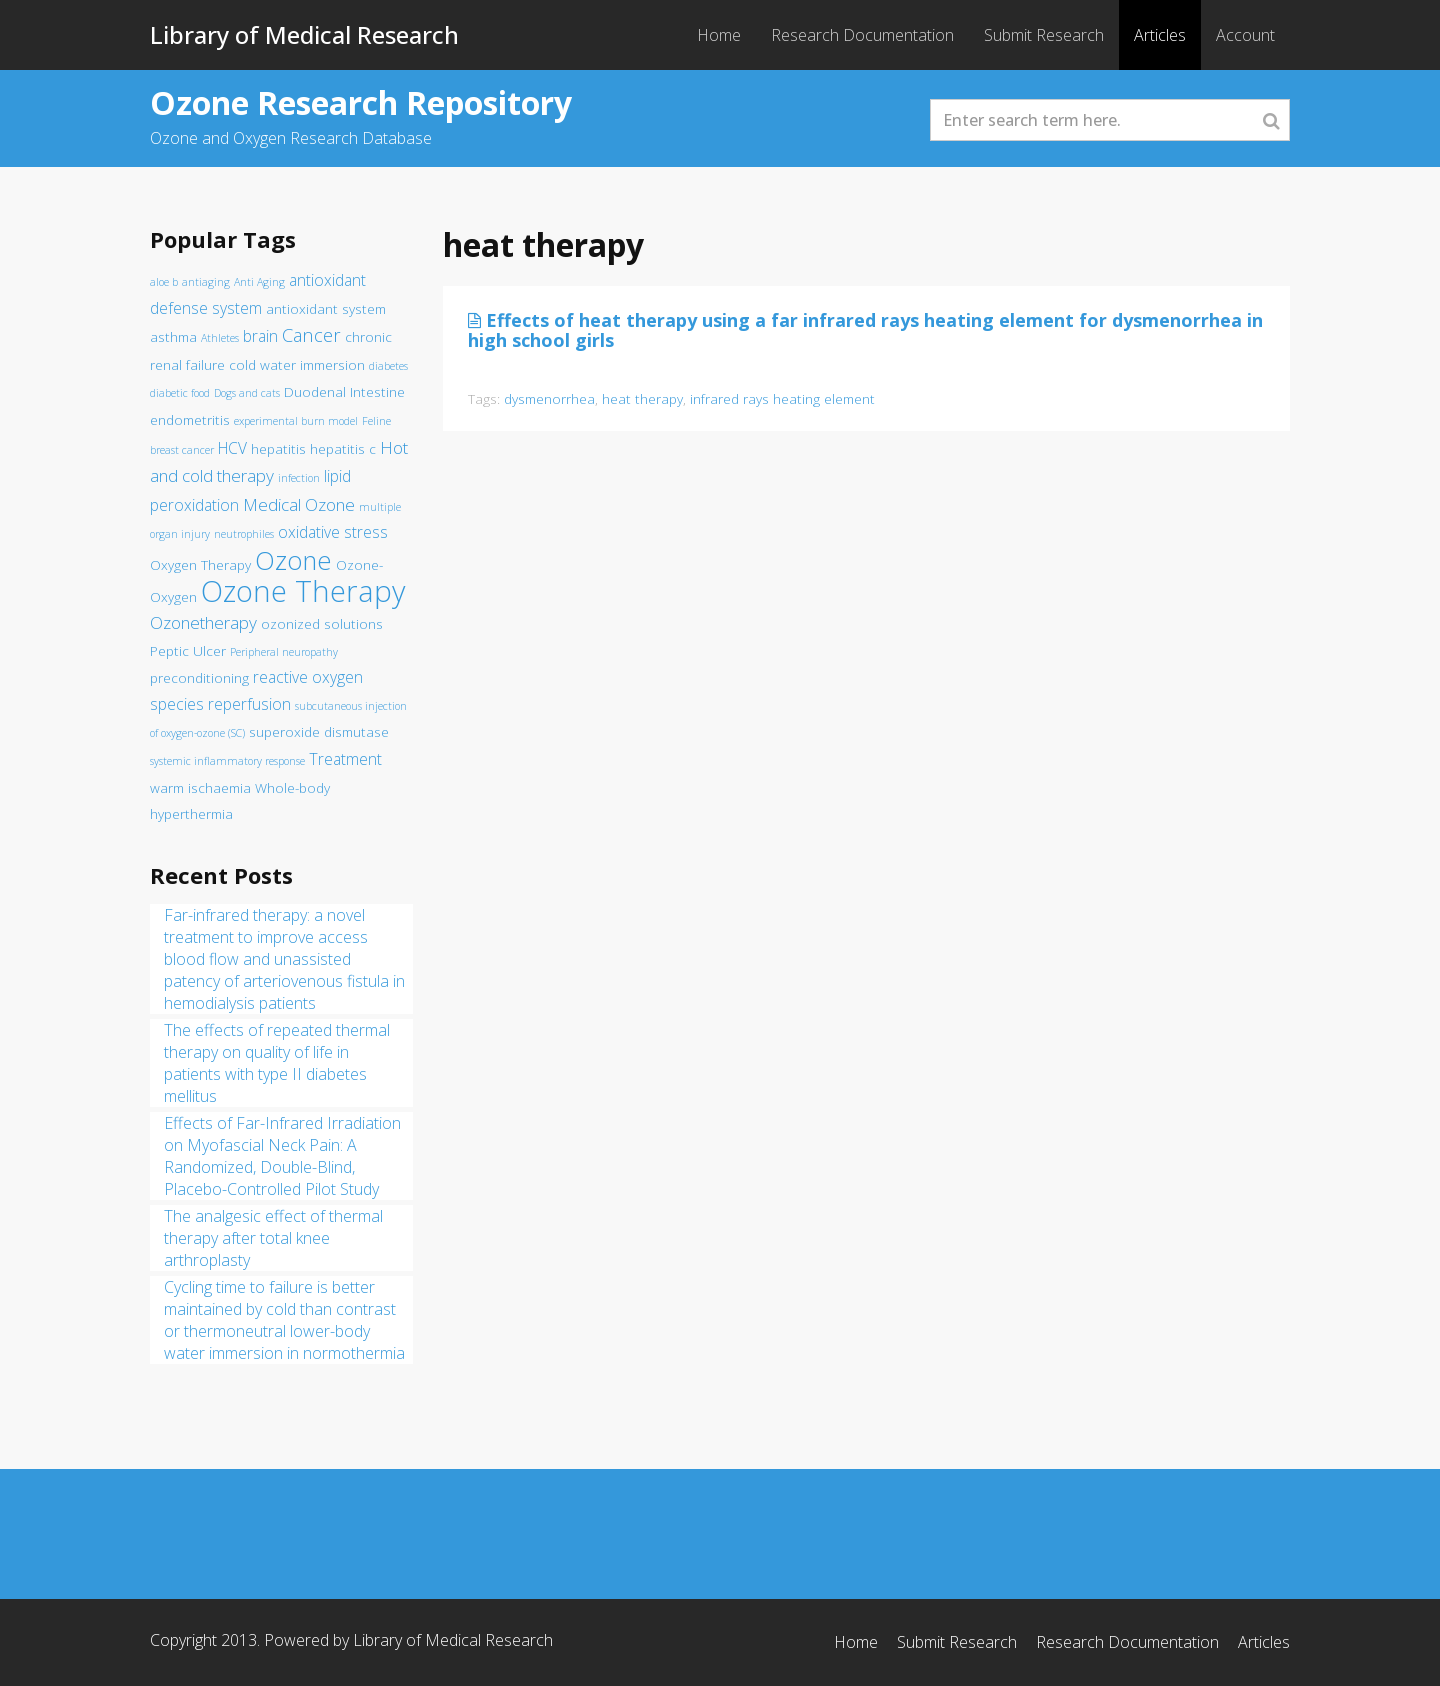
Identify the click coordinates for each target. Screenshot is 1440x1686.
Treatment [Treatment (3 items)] (345, 759)
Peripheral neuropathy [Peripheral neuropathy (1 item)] (284, 652)
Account (1245, 35)
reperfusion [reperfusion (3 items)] (249, 704)
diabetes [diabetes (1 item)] (388, 366)
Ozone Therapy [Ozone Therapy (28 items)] (303, 591)
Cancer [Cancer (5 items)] (311, 334)
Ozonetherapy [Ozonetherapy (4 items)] (203, 622)
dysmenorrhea (549, 398)
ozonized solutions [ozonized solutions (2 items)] (322, 624)
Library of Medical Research (304, 34)
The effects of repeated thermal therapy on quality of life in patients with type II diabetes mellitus (277, 1063)
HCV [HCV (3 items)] (232, 448)
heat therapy (642, 398)
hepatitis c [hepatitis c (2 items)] (343, 449)
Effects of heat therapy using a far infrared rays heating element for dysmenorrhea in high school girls (865, 330)
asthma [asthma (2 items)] (173, 337)
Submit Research (1044, 35)
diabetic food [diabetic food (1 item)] (180, 393)
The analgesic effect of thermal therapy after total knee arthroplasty (273, 1238)
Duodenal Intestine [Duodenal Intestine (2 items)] (344, 392)
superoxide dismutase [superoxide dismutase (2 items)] (319, 732)
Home (719, 35)
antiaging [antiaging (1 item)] (206, 282)
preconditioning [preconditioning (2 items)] (199, 678)
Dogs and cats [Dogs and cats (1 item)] (247, 393)
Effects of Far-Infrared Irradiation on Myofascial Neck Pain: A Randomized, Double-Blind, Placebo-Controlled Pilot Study (282, 1156)
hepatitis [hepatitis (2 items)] (278, 449)
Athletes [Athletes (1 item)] (220, 338)
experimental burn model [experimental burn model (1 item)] (296, 421)
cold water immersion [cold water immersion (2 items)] (297, 365)
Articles (1160, 35)
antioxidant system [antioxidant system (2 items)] (326, 309)
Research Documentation (862, 35)
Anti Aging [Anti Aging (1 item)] (259, 282)
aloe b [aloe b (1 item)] (164, 282)
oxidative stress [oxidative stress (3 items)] (333, 532)
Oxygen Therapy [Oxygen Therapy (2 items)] (200, 565)
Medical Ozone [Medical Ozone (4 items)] (299, 504)
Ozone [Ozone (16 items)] (293, 560)
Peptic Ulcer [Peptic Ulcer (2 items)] (188, 651)
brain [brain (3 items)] (260, 336)
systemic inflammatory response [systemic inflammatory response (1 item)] (227, 761)
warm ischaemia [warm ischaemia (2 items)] (200, 788)
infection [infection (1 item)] (299, 478)
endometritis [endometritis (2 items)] (190, 420)
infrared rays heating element (782, 398)
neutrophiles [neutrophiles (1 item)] (244, 534)
